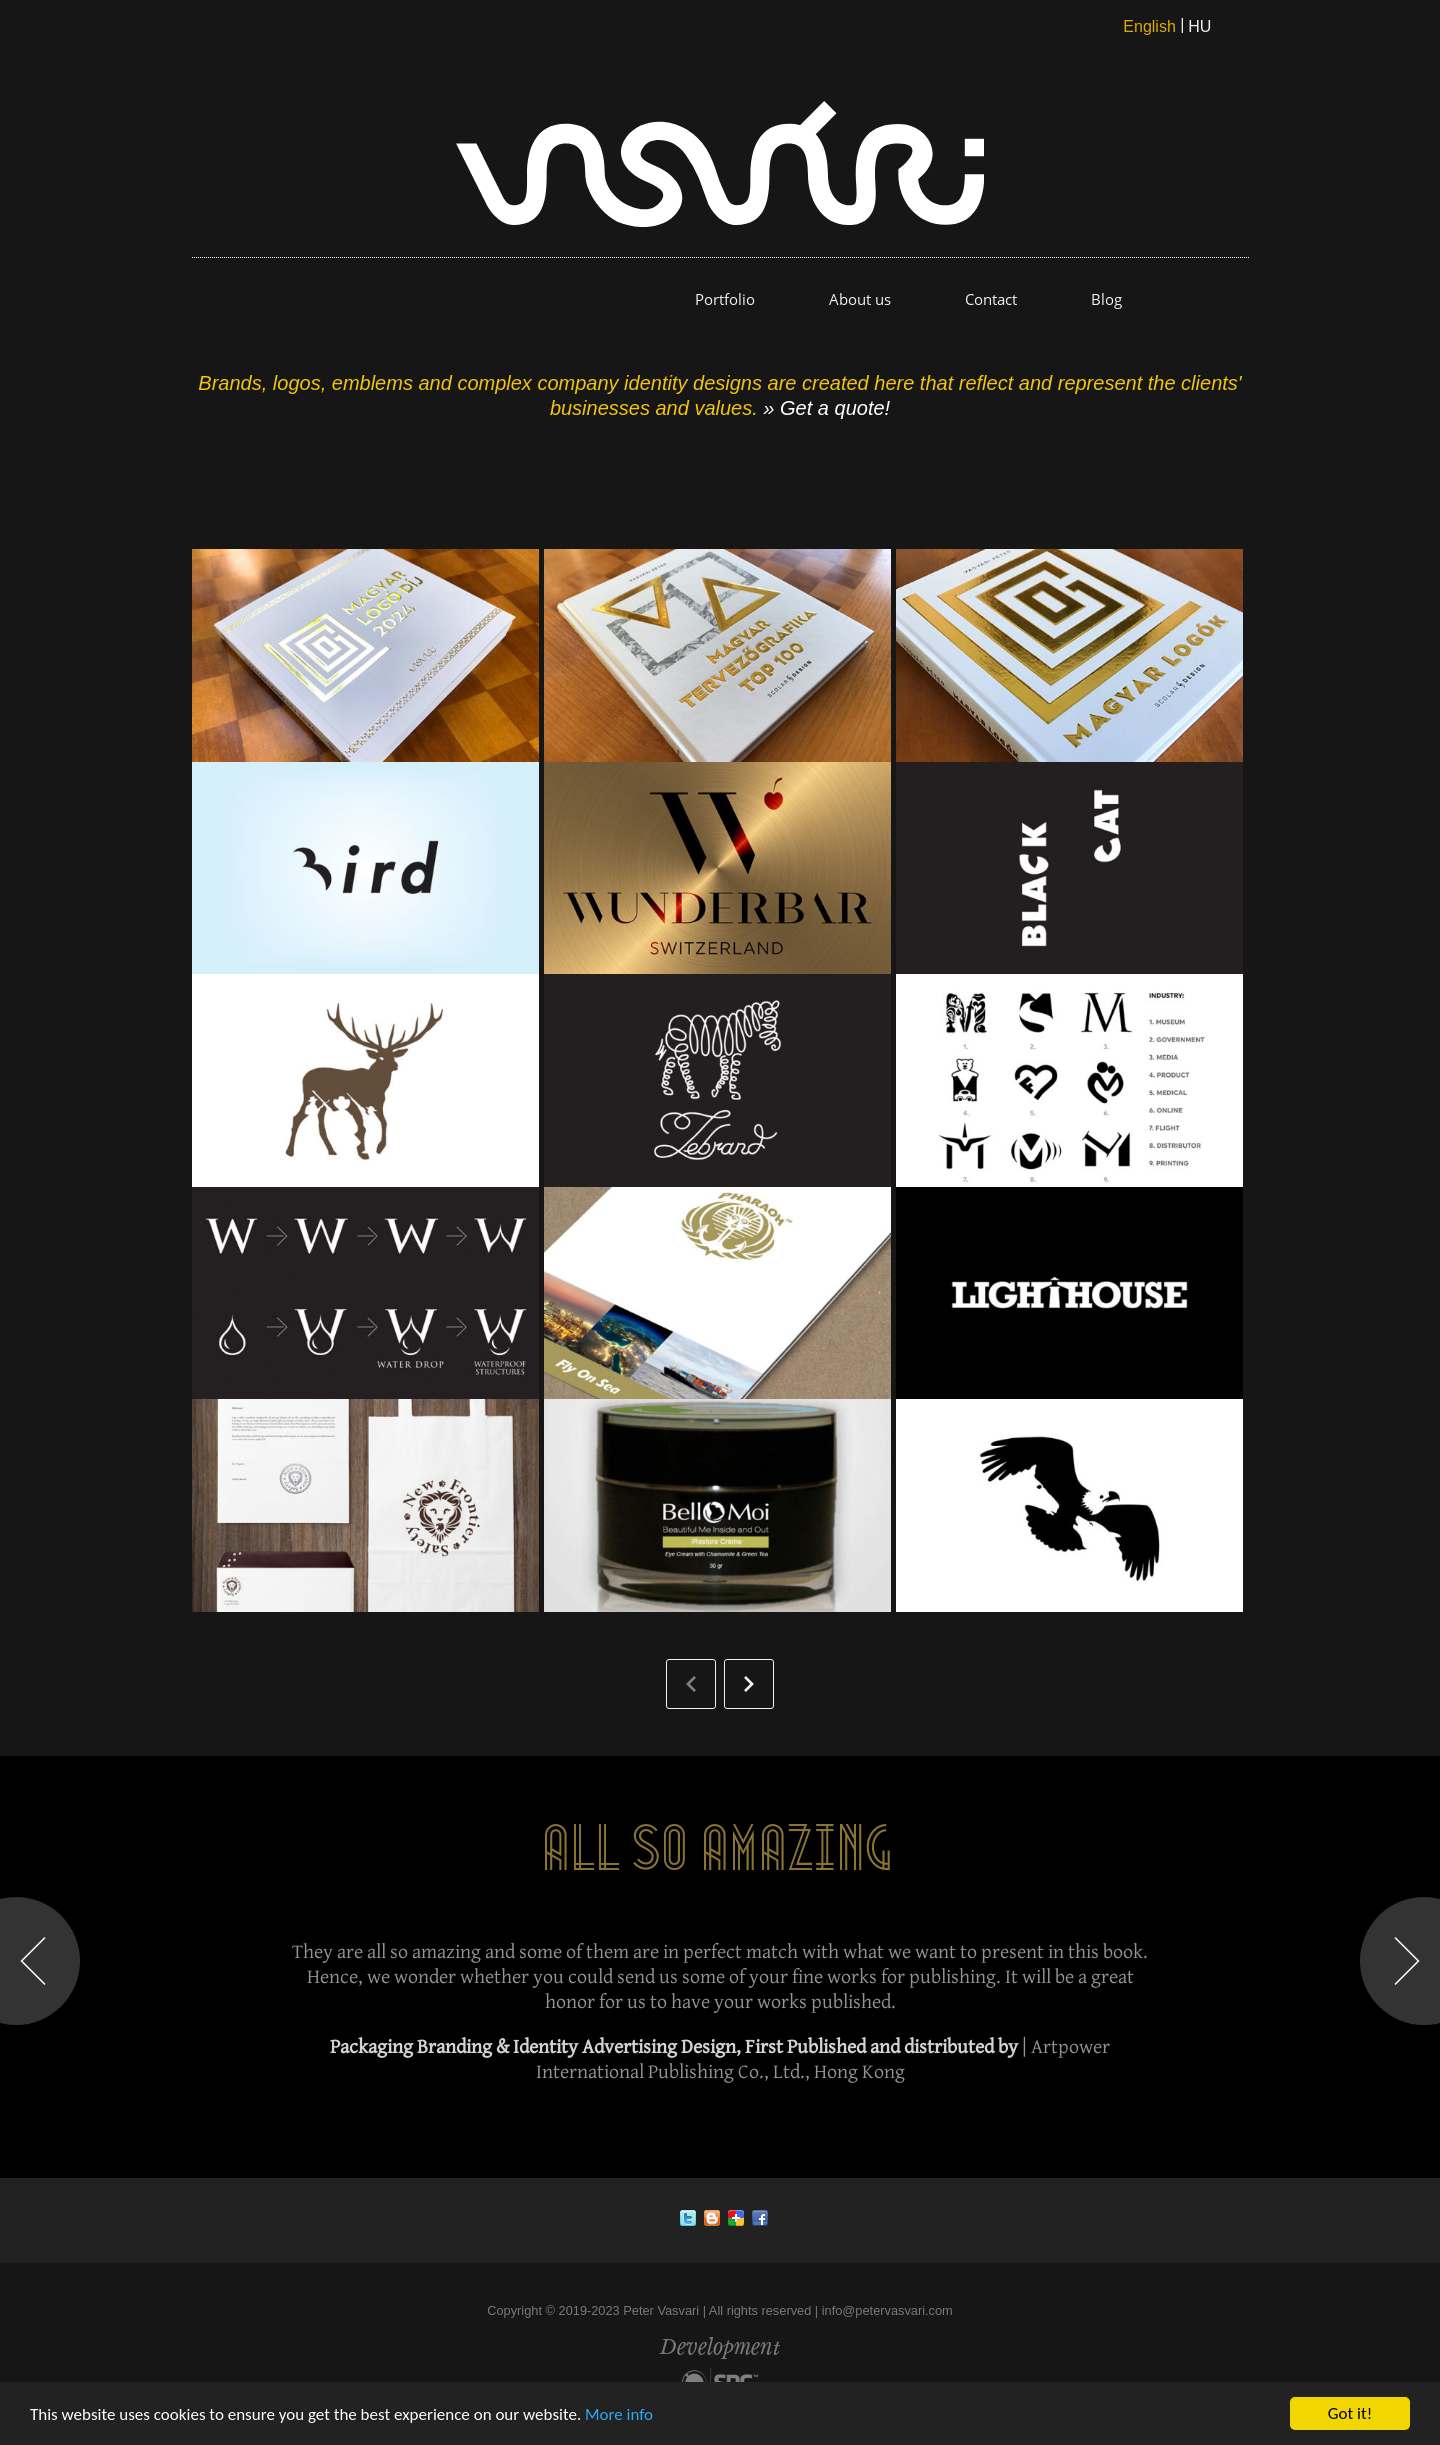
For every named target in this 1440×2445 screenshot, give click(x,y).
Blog (1106, 299)
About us (860, 299)
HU (1199, 26)
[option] (720, 1962)
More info (619, 2414)
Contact (991, 299)
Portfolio (725, 299)
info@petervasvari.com (887, 2310)
